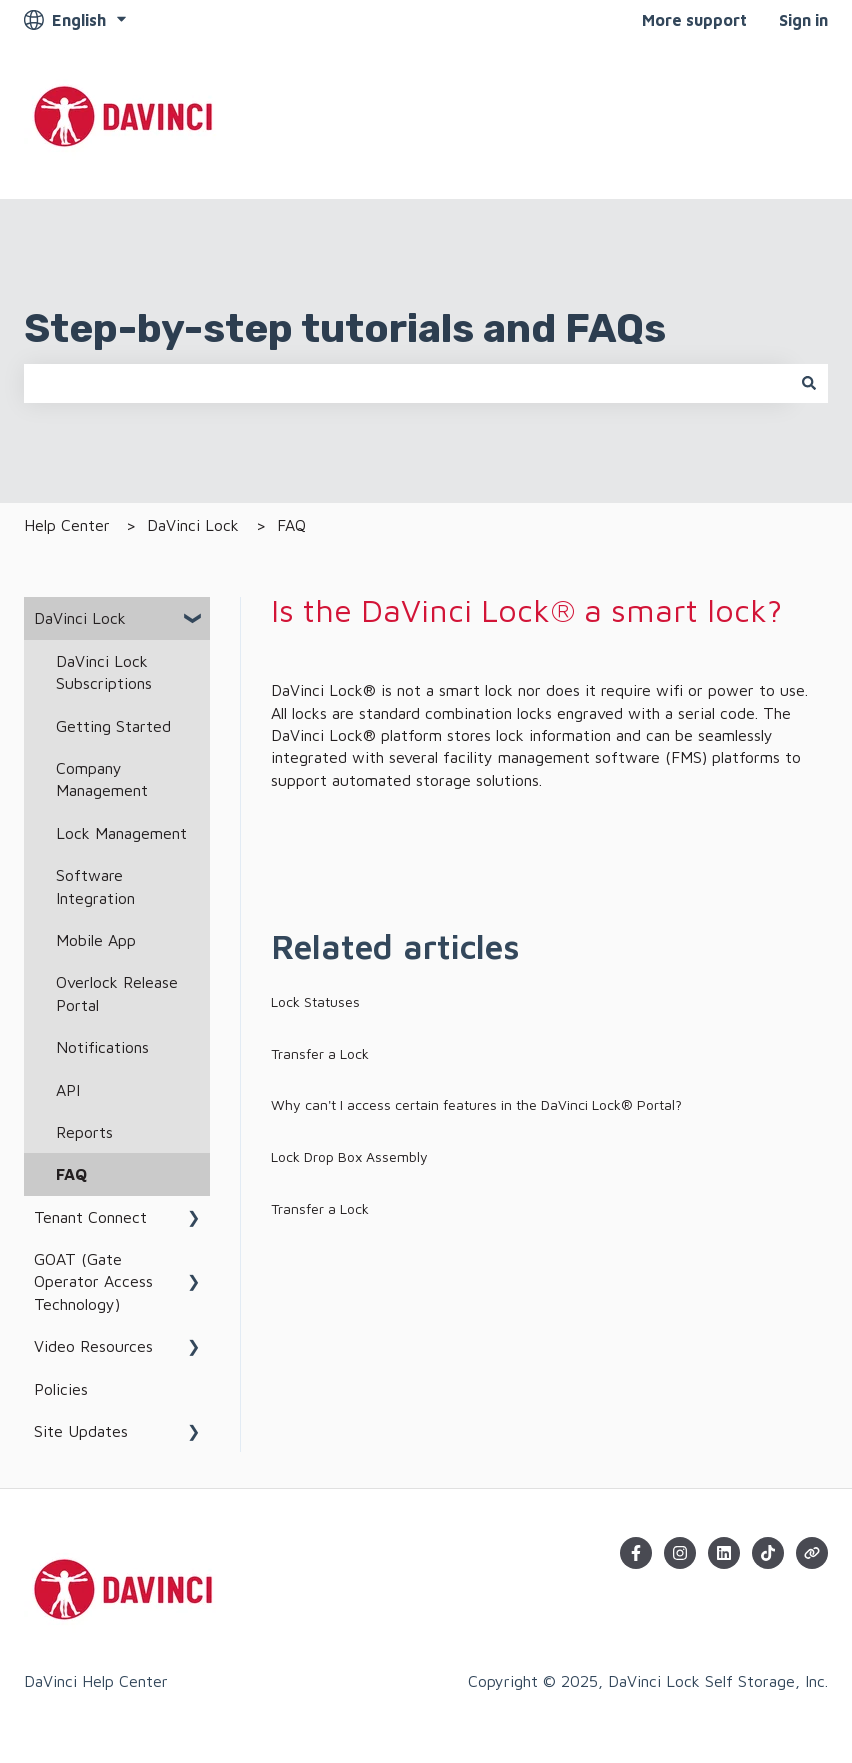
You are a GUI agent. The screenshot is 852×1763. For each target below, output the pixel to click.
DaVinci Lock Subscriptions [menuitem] (104, 672)
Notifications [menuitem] (102, 1047)
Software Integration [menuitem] (95, 886)
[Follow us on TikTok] (768, 1553)
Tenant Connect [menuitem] (90, 1217)
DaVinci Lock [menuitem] (80, 618)
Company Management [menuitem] (102, 779)
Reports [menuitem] (84, 1132)
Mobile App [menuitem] (96, 940)
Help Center (67, 525)
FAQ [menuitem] (71, 1174)
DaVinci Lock (193, 525)
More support (694, 20)
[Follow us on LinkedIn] (724, 1553)
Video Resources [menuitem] (93, 1346)
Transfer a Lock (320, 1053)
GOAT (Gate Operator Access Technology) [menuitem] (93, 1281)
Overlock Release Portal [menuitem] (117, 993)
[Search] (809, 383)
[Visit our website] (812, 1553)
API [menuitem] (68, 1090)
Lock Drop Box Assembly (349, 1156)
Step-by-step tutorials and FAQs (345, 328)
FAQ (291, 525)
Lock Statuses (315, 1001)
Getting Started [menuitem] (113, 726)
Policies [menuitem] (61, 1389)
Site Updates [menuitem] (81, 1431)
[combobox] (407, 383)
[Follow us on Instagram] (680, 1553)
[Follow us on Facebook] (636, 1553)
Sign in (803, 20)
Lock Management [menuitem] (121, 833)
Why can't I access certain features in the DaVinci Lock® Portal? (476, 1104)
